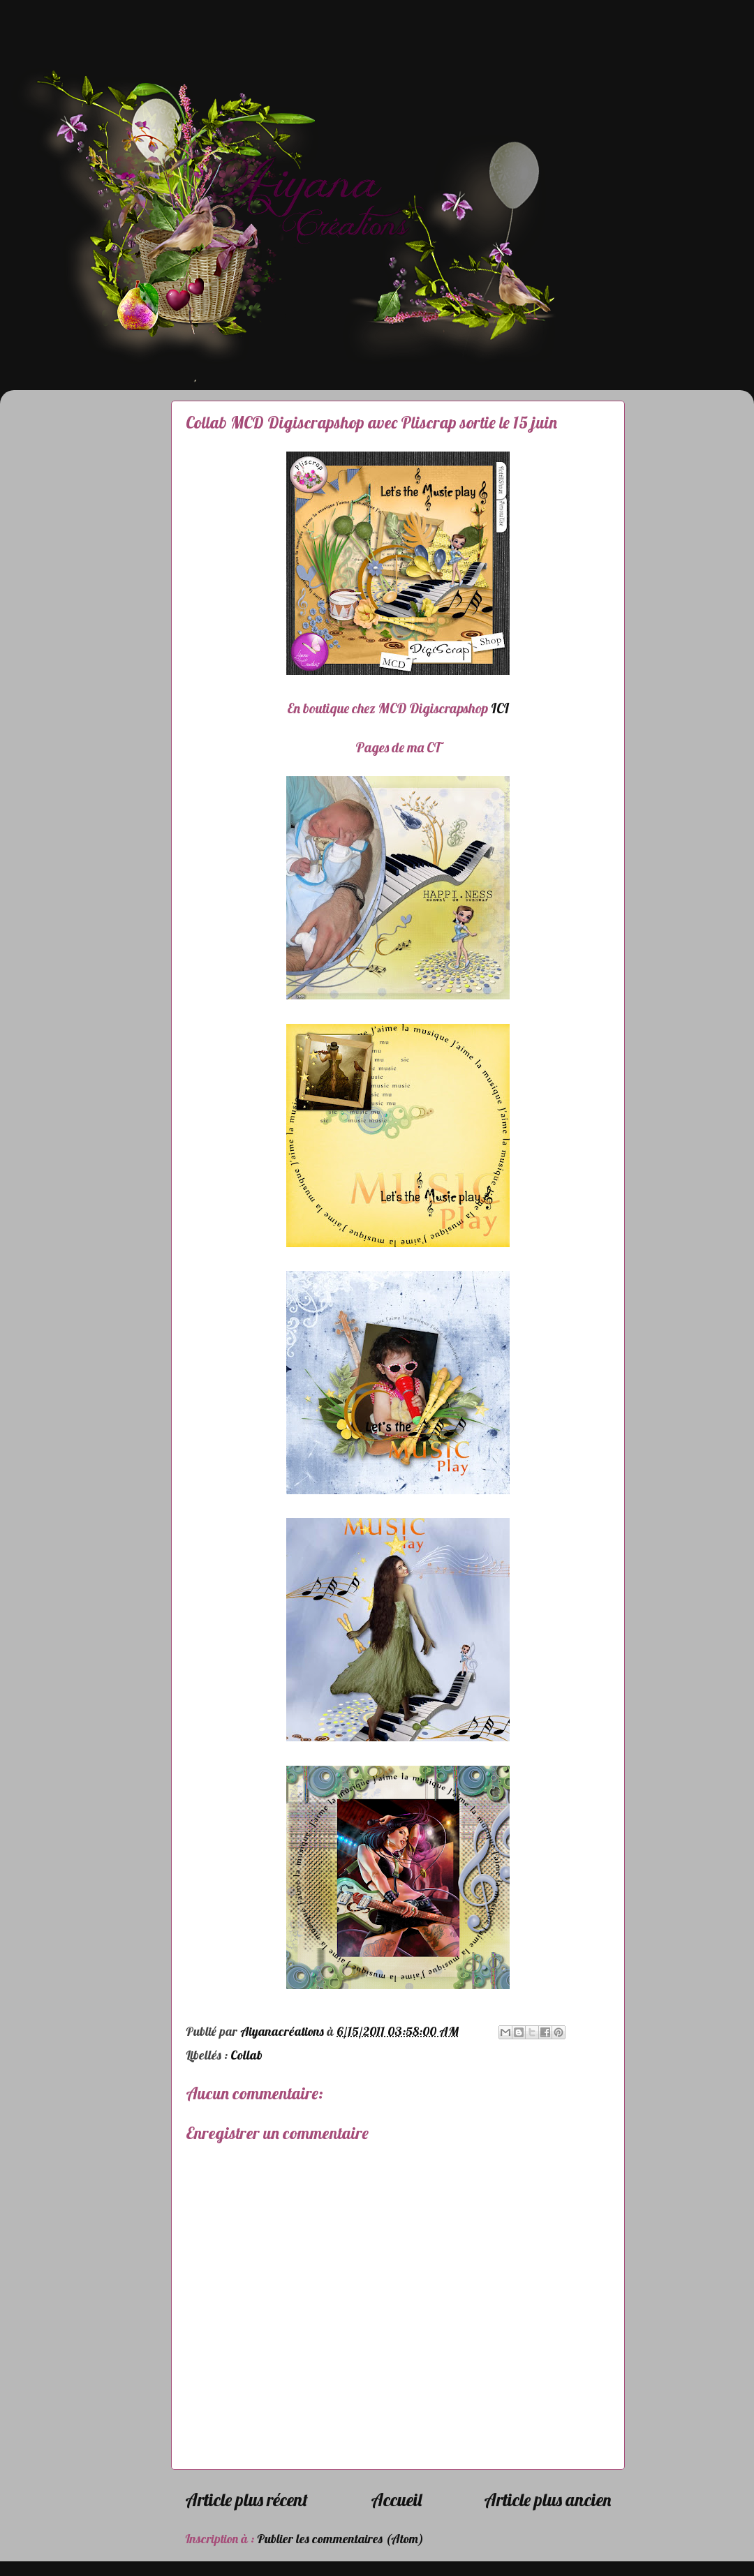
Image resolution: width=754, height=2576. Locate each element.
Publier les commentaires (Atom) (340, 2539)
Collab (246, 2055)
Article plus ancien (547, 2499)
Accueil (396, 2499)
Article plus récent (246, 2499)
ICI (500, 708)
